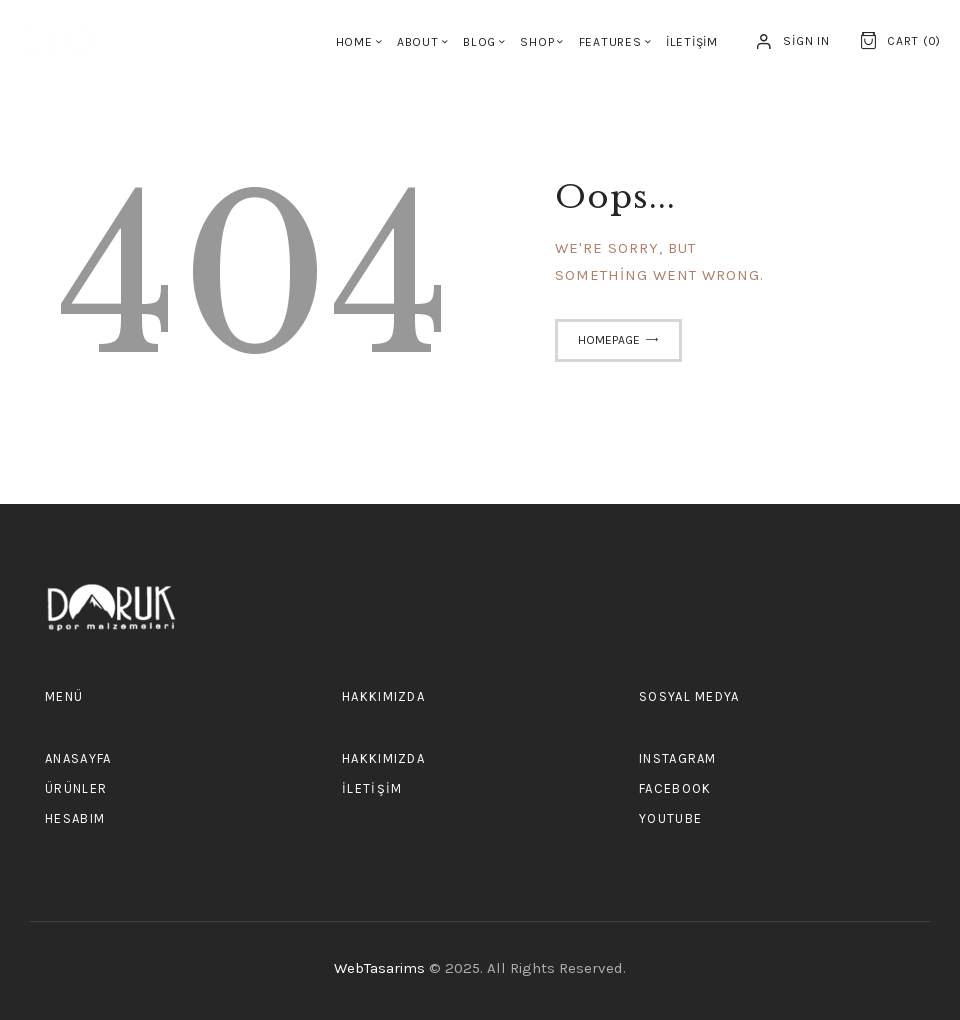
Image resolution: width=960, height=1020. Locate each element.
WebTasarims (381, 968)
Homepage (609, 340)
